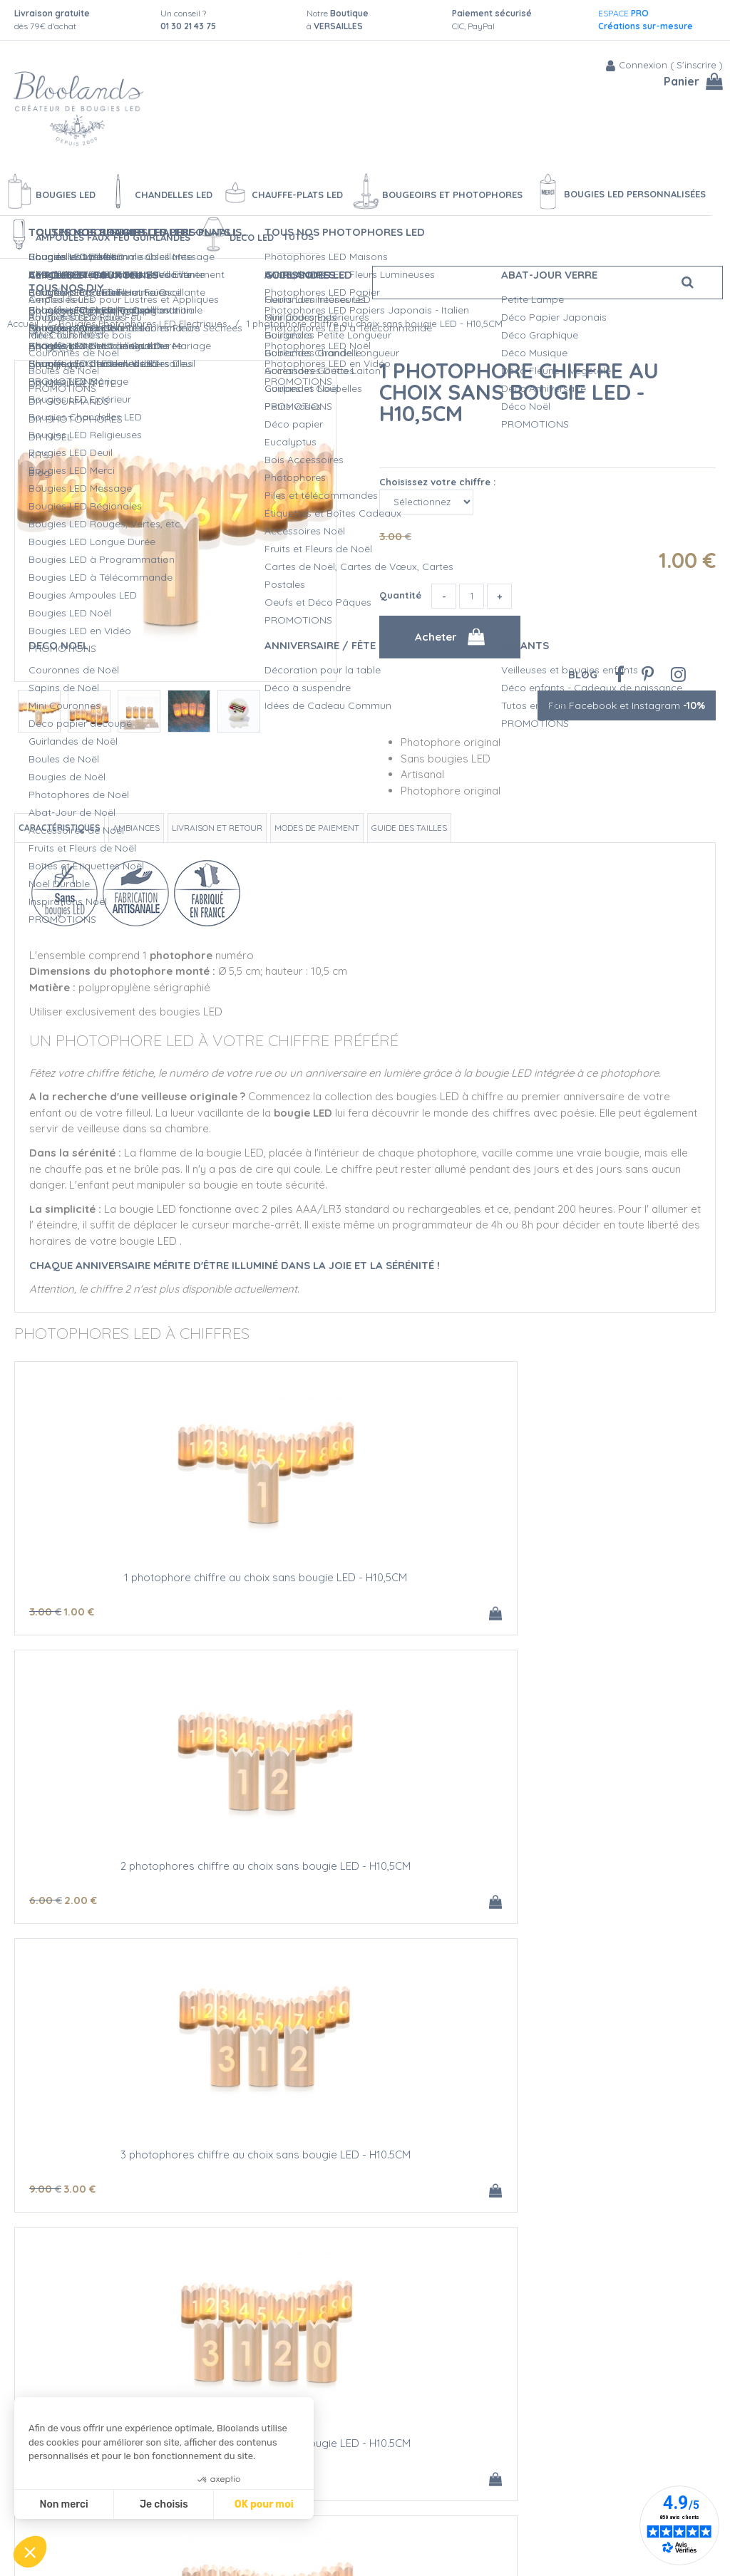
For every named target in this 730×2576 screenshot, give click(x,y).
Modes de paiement (316, 827)
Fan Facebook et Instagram (626, 705)
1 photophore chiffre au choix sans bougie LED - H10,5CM (519, 392)
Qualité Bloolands (373, 2442)
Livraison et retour (217, 827)
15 (557, 1900)
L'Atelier (349, 2472)
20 (517, 1900)
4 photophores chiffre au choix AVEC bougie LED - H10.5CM (365, 2160)
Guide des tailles (409, 827)
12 (47, 1900)
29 (322, 2188)
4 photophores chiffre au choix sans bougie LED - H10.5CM (131, 1871)
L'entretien (355, 2516)
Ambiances (136, 827)
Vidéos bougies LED (378, 2531)
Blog (582, 674)
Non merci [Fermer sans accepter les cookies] (63, 2504)
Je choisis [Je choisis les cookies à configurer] (164, 2504)
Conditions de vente (217, 2531)
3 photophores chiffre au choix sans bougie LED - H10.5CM (599, 1582)
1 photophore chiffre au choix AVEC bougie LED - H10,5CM (365, 1871)
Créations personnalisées (391, 2487)
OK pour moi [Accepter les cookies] (264, 2504)
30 (48, 2188)
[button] (30, 2552)
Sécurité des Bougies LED (392, 2457)
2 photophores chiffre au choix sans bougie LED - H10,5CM (365, 1582)
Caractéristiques (60, 827)
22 (90, 2188)
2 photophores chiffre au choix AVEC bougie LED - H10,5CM (599, 1871)
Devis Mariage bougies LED (395, 2501)
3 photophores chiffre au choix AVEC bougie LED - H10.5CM (131, 2160)
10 (282, 1900)
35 (282, 2188)
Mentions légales (209, 2546)
